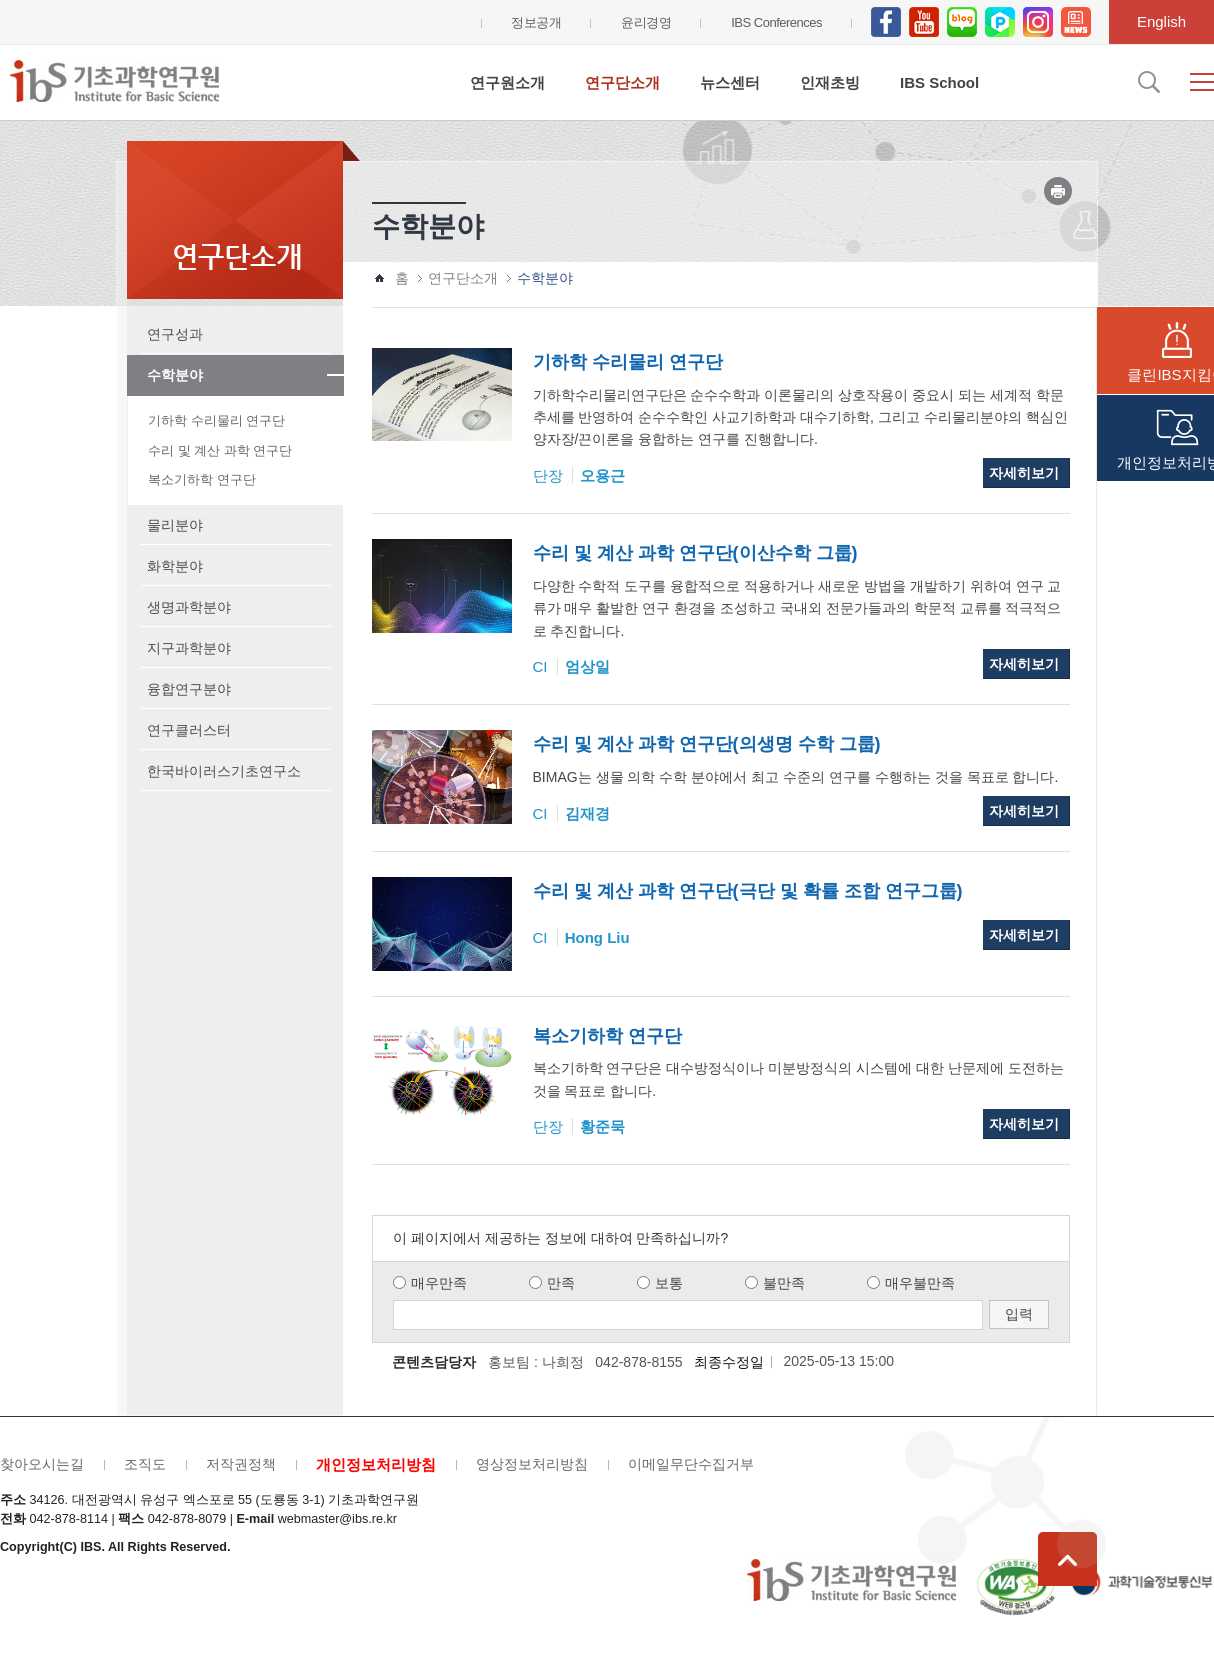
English (1161, 21)
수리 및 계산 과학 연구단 (220, 450)
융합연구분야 (189, 689)
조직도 (145, 1464)
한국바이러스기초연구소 (224, 771)
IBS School (939, 82)
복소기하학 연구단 (202, 479)
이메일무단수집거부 (691, 1464)
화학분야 (175, 566)
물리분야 (175, 525)
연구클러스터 (189, 730)
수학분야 (175, 375)
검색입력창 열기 (1147, 82)
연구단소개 (622, 82)
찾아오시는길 (42, 1464)
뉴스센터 (730, 82)
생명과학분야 (189, 607)
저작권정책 (241, 1464)
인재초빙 (830, 82)
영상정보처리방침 (532, 1464)
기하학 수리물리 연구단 (216, 420)
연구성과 (175, 334)
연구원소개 (507, 82)
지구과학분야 (189, 648)
